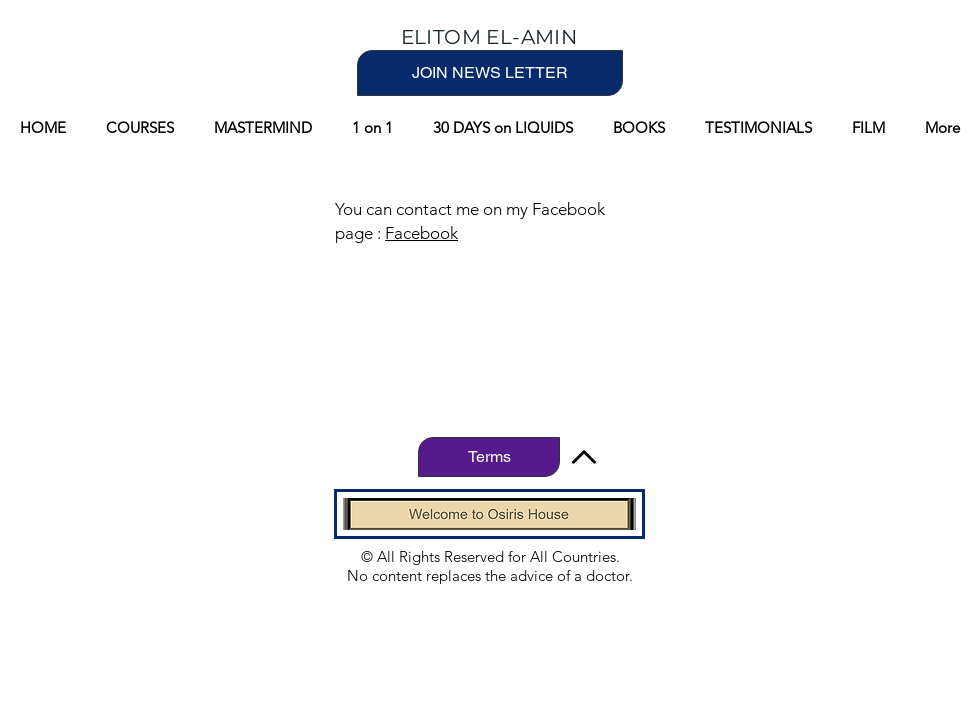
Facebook (421, 233)
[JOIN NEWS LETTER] (490, 73)
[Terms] (489, 457)
